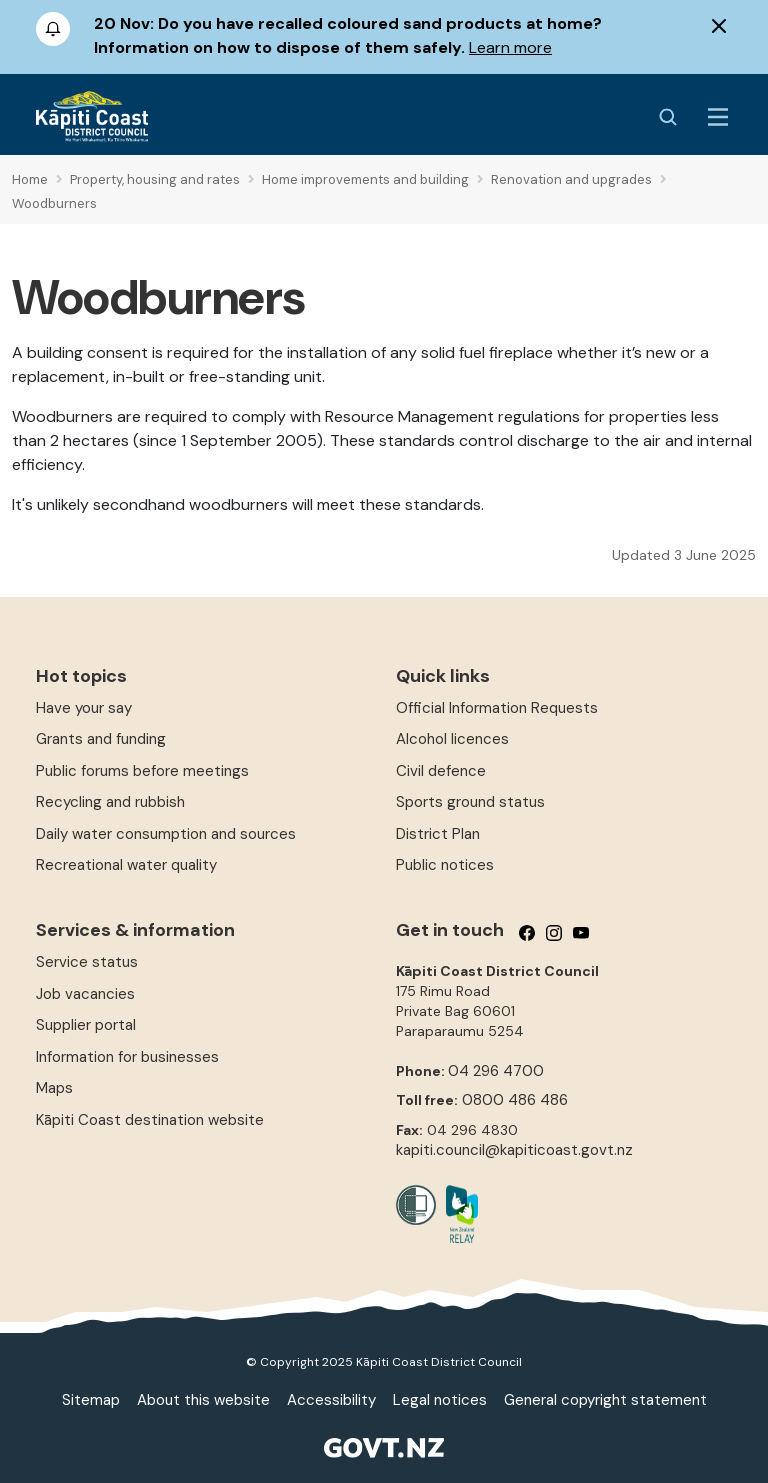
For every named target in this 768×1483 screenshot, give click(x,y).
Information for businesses (127, 1057)
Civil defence (441, 771)
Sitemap (91, 1400)
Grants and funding (101, 739)
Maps (54, 1088)
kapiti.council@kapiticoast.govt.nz (514, 1150)
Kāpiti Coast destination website (150, 1120)
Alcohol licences (452, 739)
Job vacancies (85, 994)
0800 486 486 (515, 1100)
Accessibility (331, 1400)
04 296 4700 (496, 1071)
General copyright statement (605, 1400)
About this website (203, 1400)
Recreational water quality (126, 865)
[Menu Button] (718, 117)
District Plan (438, 834)
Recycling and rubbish (110, 802)
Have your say (84, 708)
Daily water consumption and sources (166, 834)
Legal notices (440, 1400)
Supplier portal (86, 1025)
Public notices (445, 865)
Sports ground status (470, 802)
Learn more (510, 47)
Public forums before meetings (142, 771)
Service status (87, 962)
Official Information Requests (497, 708)
